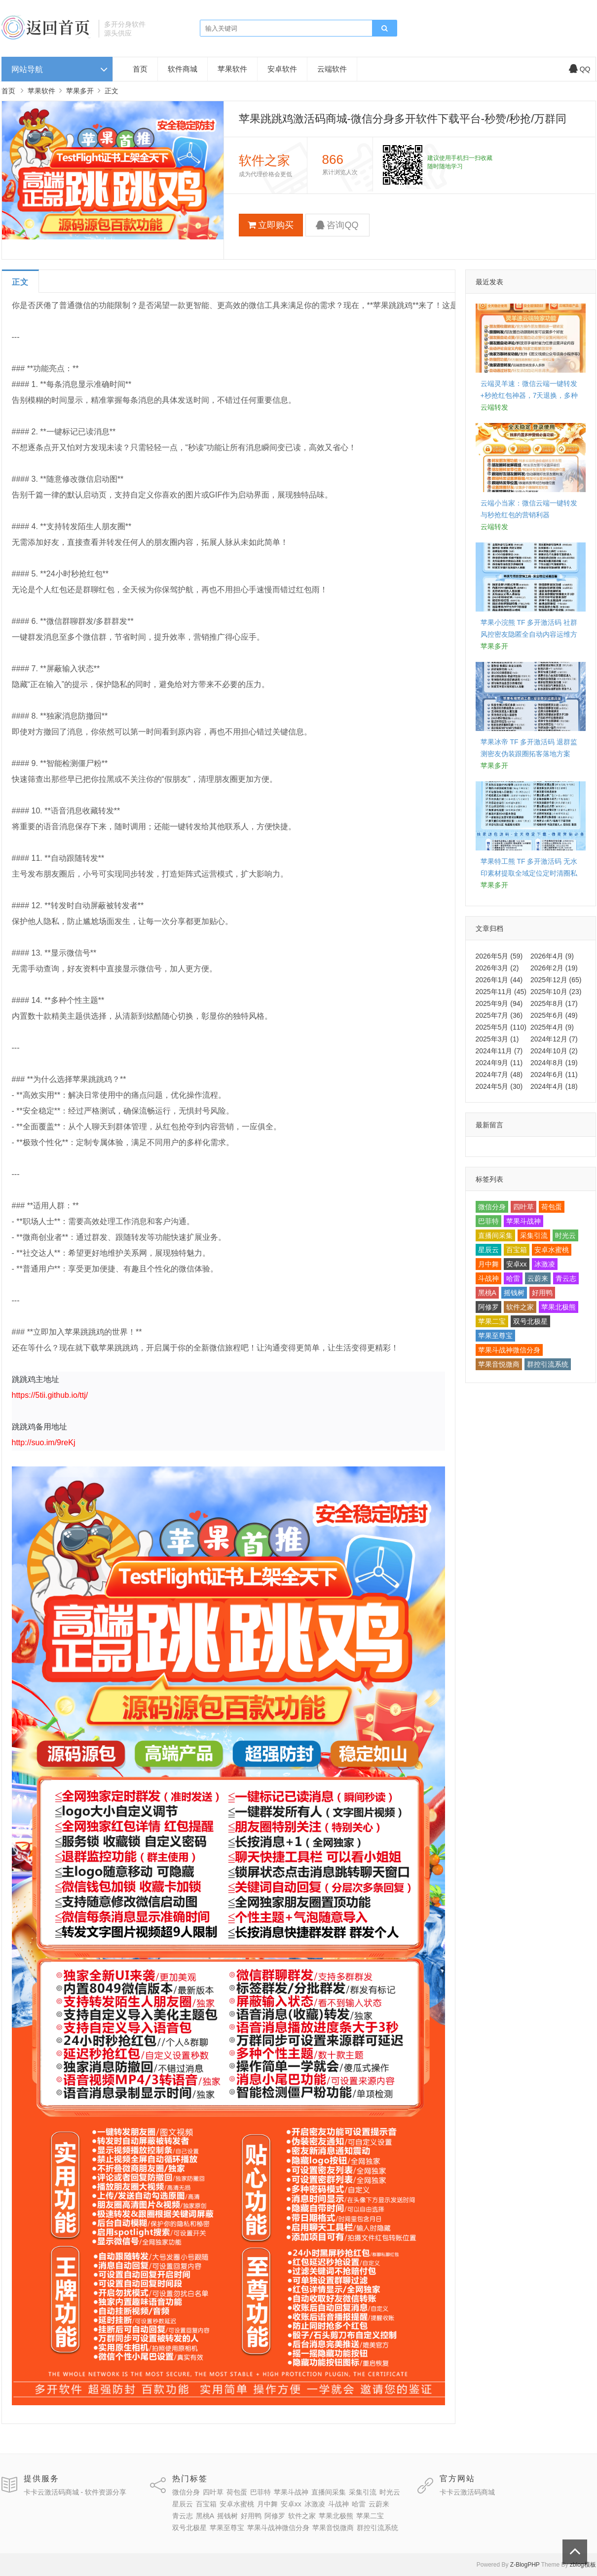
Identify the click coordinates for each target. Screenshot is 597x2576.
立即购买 (271, 225)
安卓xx (516, 1264)
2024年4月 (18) (554, 1086)
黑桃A (487, 1293)
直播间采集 (495, 1235)
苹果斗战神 (523, 1221)
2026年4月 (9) (552, 956)
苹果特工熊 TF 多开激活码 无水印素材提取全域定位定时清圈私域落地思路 (529, 873)
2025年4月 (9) (552, 1027)
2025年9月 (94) (499, 1003)
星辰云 (488, 1250)
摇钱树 (514, 1293)
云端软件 (332, 69)
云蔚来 (537, 1278)
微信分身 (492, 1207)
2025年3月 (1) (497, 1039)
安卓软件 (282, 69)
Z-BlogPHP (525, 2564)
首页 (140, 69)
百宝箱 (516, 1250)
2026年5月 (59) (499, 956)
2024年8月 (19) (554, 1063)
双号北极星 (530, 1321)
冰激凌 (544, 1264)
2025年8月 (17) (554, 1003)
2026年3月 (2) (497, 968)
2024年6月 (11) (554, 1074)
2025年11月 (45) (501, 992)
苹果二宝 (492, 1321)
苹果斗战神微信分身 (509, 1350)
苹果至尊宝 (495, 1336)
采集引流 (534, 1235)
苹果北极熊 (558, 1307)
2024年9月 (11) (499, 1063)
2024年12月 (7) (554, 1039)
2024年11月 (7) (499, 1051)
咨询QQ (337, 225)
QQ (580, 69)
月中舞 (488, 1264)
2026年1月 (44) (499, 980)
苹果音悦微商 (499, 1364)
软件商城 (182, 69)
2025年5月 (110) (501, 1027)
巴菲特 (488, 1221)
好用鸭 (542, 1293)
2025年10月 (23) (556, 992)
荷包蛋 (551, 1207)
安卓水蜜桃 (551, 1250)
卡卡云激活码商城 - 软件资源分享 (75, 2492)
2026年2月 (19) (554, 968)
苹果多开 (80, 91)
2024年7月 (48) (499, 1074)
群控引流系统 (547, 1364)
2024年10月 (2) (554, 1051)
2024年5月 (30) (499, 1086)
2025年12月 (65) (556, 980)
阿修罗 (488, 1307)
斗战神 (488, 1278)
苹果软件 (232, 69)
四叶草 (523, 1207)
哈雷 (513, 1278)
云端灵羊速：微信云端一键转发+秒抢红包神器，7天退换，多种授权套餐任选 (529, 395)
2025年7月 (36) (499, 1015)
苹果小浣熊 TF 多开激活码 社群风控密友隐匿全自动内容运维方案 (529, 634)
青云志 (566, 1278)
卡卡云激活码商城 (467, 2492)
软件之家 (520, 1307)
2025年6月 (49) (554, 1015)
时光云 (565, 1235)
